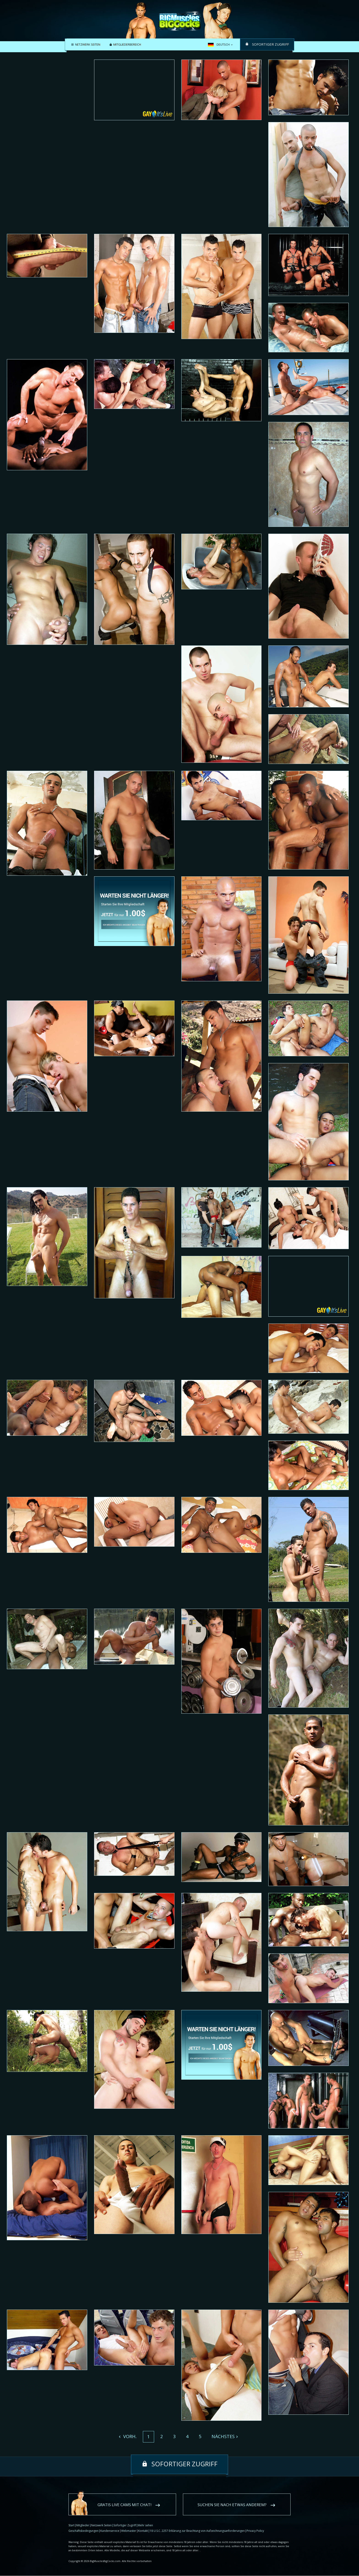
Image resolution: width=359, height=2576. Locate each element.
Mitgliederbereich (126, 44)
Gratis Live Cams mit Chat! (124, 2505)
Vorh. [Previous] (129, 2436)
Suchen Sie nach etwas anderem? (232, 2505)
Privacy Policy (255, 2531)
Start (71, 2525)
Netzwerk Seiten (87, 44)
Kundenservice (109, 2531)
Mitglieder (82, 2525)
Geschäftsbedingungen (83, 2531)
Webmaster (128, 2531)
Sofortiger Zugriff (270, 44)
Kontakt (143, 2531)
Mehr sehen (145, 2525)
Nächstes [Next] (223, 2436)
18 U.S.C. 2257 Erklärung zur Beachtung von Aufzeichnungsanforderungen (197, 2531)
